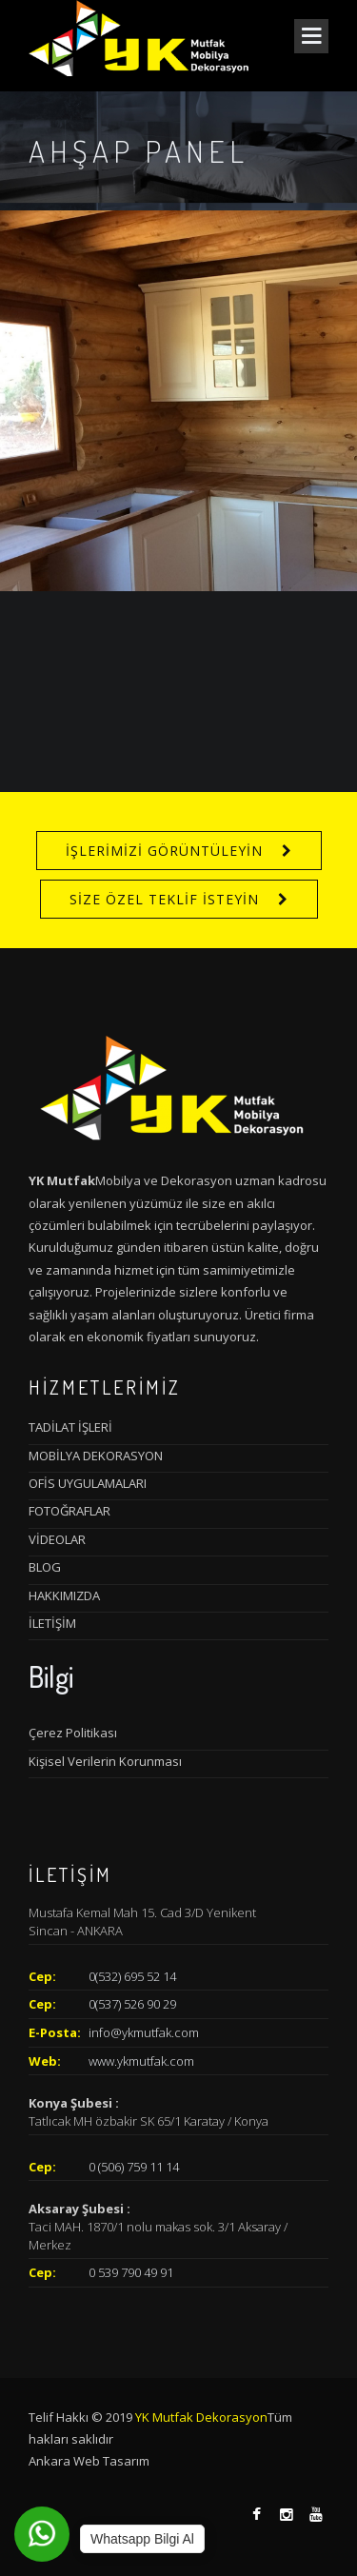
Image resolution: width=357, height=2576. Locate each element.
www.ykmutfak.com (141, 2061)
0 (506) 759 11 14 (134, 2166)
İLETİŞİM (52, 1623)
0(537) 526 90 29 (132, 2003)
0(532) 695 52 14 (132, 1976)
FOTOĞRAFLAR (69, 1510)
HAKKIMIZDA (64, 1595)
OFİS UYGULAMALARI (88, 1483)
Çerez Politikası (73, 1732)
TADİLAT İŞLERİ (70, 1427)
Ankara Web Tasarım (89, 2460)
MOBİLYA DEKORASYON (96, 1455)
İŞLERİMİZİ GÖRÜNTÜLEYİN (164, 851)
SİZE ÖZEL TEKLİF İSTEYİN (164, 899)
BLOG (45, 1566)
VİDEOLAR (57, 1539)
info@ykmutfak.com (144, 2032)
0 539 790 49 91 (131, 2272)
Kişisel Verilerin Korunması (105, 1761)
